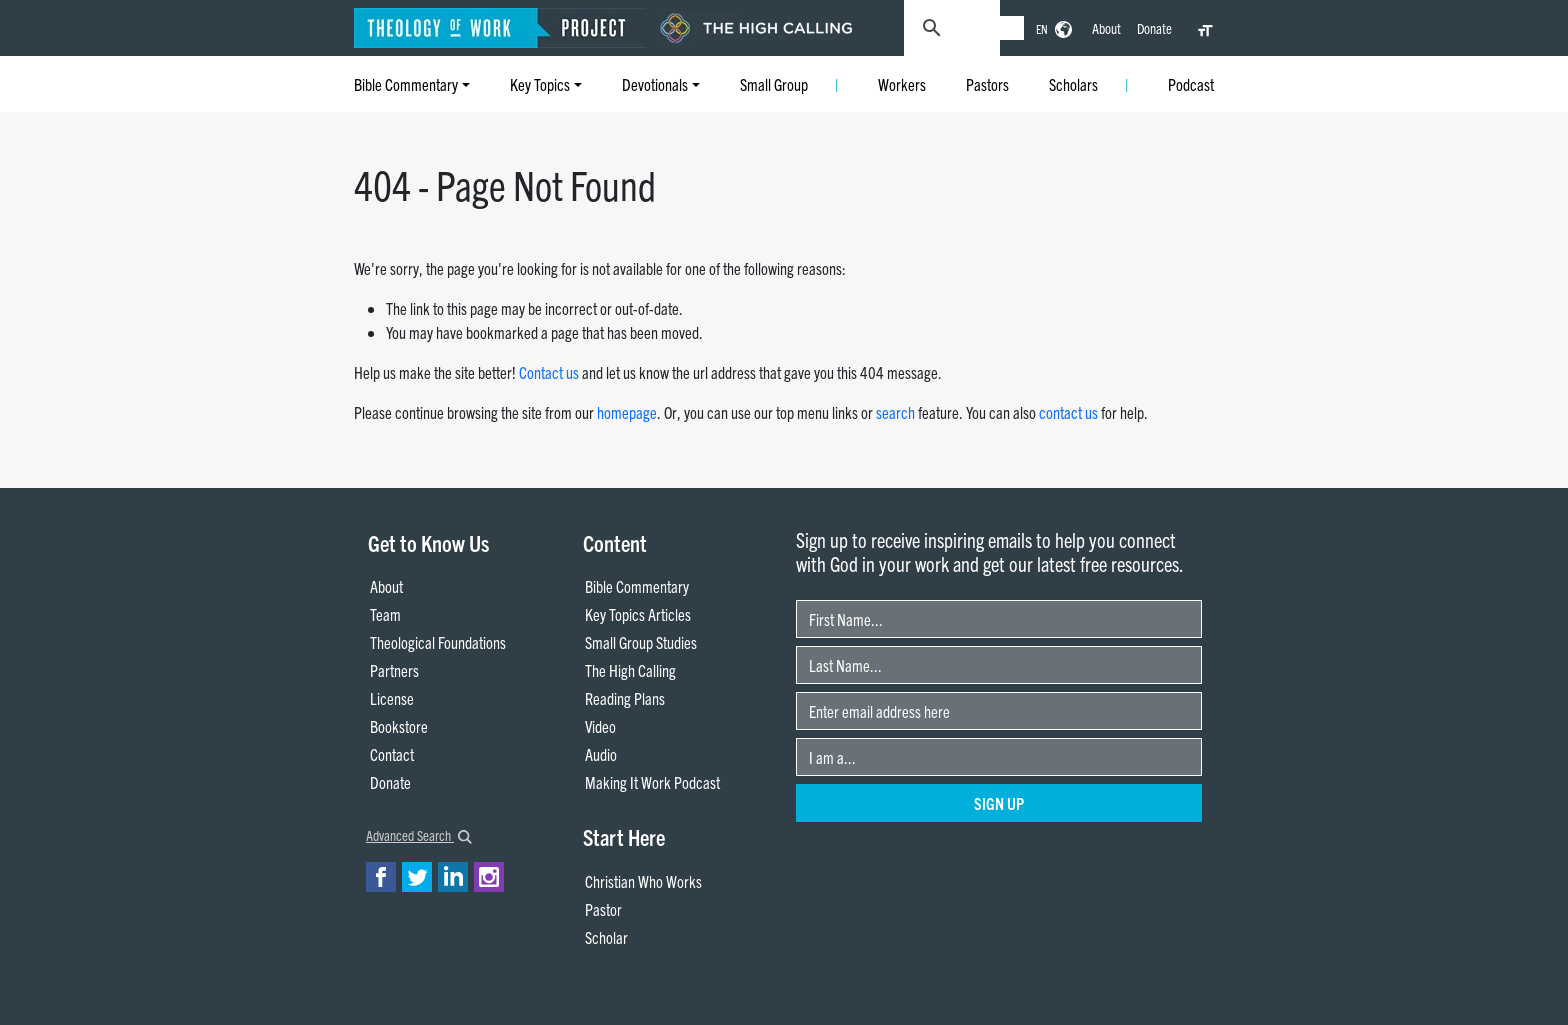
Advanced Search (419, 835)
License (392, 698)
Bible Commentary (406, 84)
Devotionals (655, 84)
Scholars (1073, 84)
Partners (394, 670)
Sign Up (999, 803)
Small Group (774, 84)
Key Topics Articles (638, 614)
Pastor (603, 909)
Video (600, 726)
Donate (1154, 28)
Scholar (606, 937)
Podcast (1191, 84)
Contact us (549, 372)
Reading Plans (625, 698)
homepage (627, 412)
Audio (601, 754)
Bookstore (399, 726)
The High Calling (630, 670)
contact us (1068, 412)
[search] (992, 28)
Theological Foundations (438, 642)
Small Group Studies (641, 642)
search (895, 412)
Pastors (987, 84)
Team (385, 614)
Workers (902, 84)
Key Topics (540, 84)
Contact (392, 754)
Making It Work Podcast (652, 782)
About (1106, 28)
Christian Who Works (643, 881)
